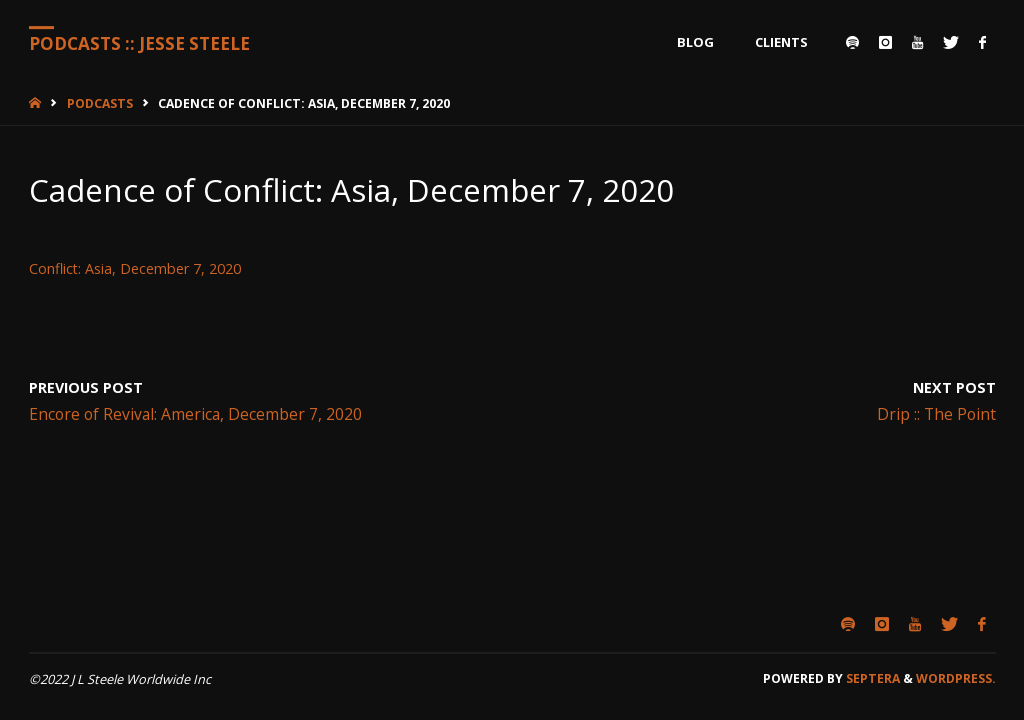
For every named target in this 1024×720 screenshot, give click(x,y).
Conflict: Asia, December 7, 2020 (135, 268)
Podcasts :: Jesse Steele (139, 43)
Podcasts (100, 103)
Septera (871, 678)
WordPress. (956, 678)
